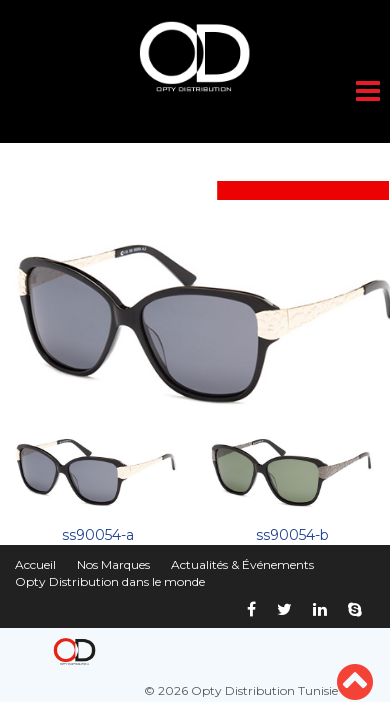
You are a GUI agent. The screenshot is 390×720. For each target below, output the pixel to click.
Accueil (35, 564)
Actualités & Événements (242, 564)
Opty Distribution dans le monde (110, 581)
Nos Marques (113, 564)
